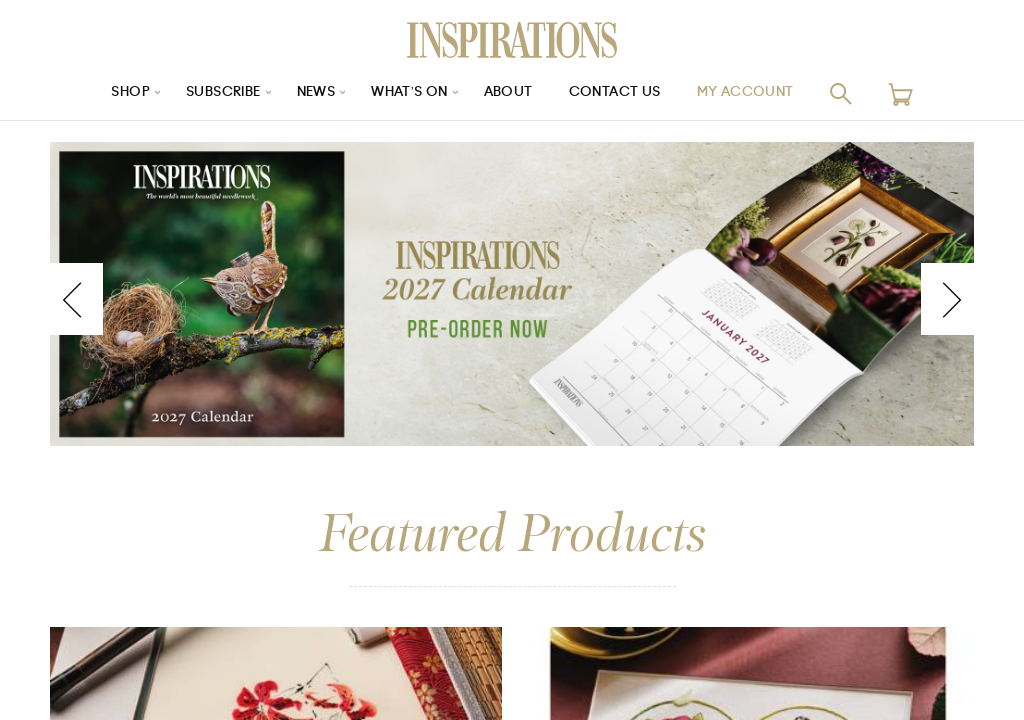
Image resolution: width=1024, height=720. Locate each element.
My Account (761, 93)
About (512, 93)
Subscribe (212, 93)
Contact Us (623, 93)
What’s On (409, 93)
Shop (113, 93)
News (310, 93)
